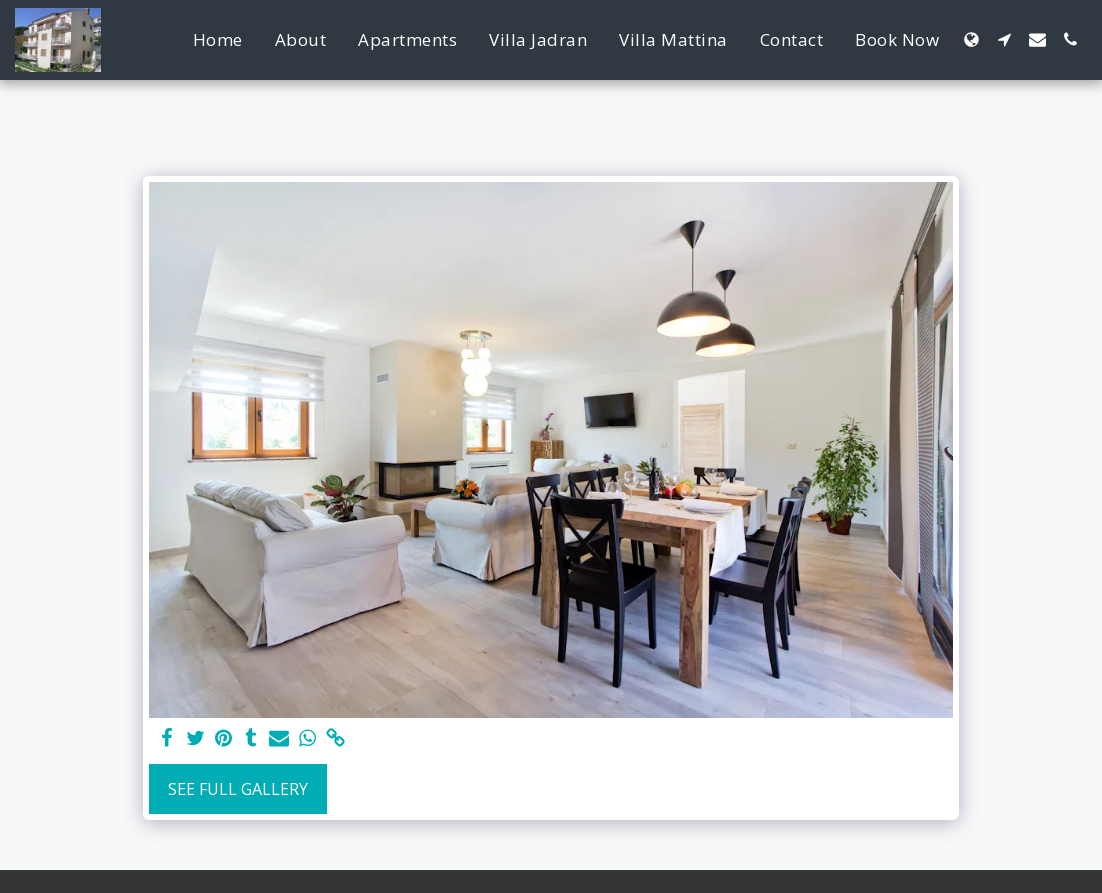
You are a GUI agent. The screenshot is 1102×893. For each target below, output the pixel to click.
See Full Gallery (238, 789)
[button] (1004, 39)
